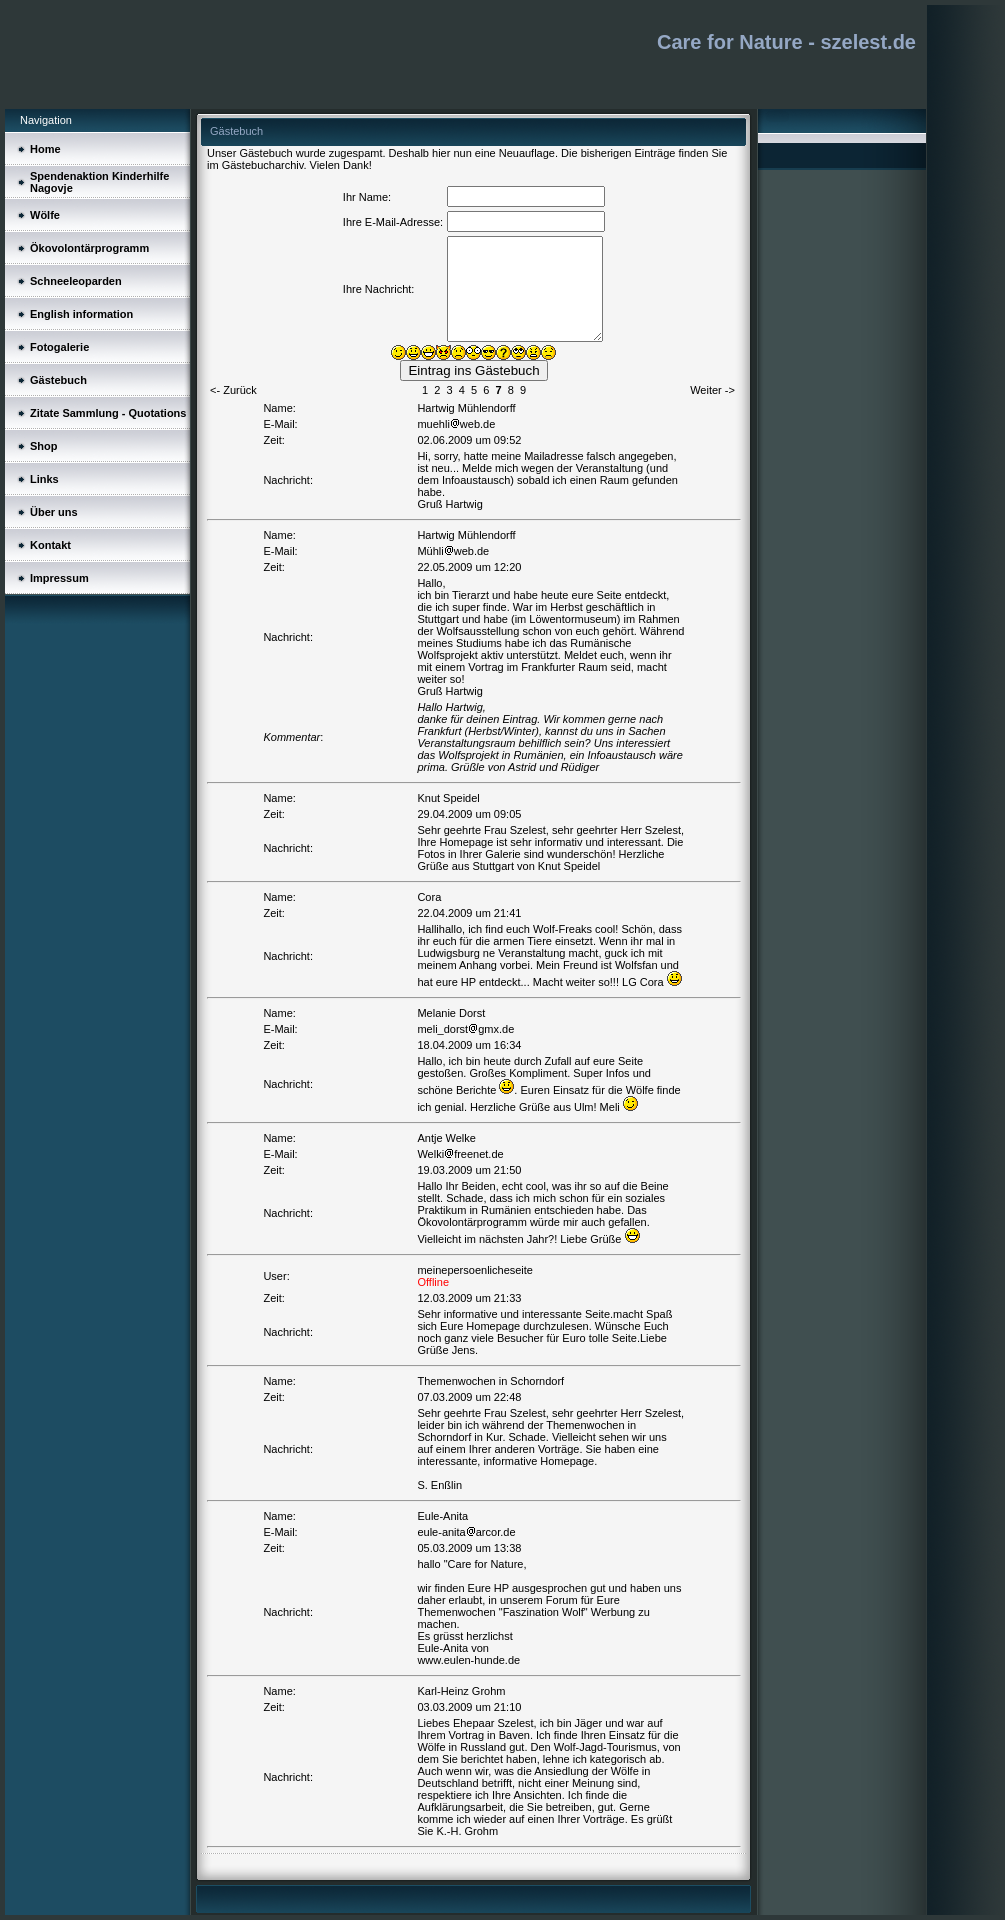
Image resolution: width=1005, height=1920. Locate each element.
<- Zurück (233, 390)
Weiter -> (712, 390)
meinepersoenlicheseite (475, 1270)
